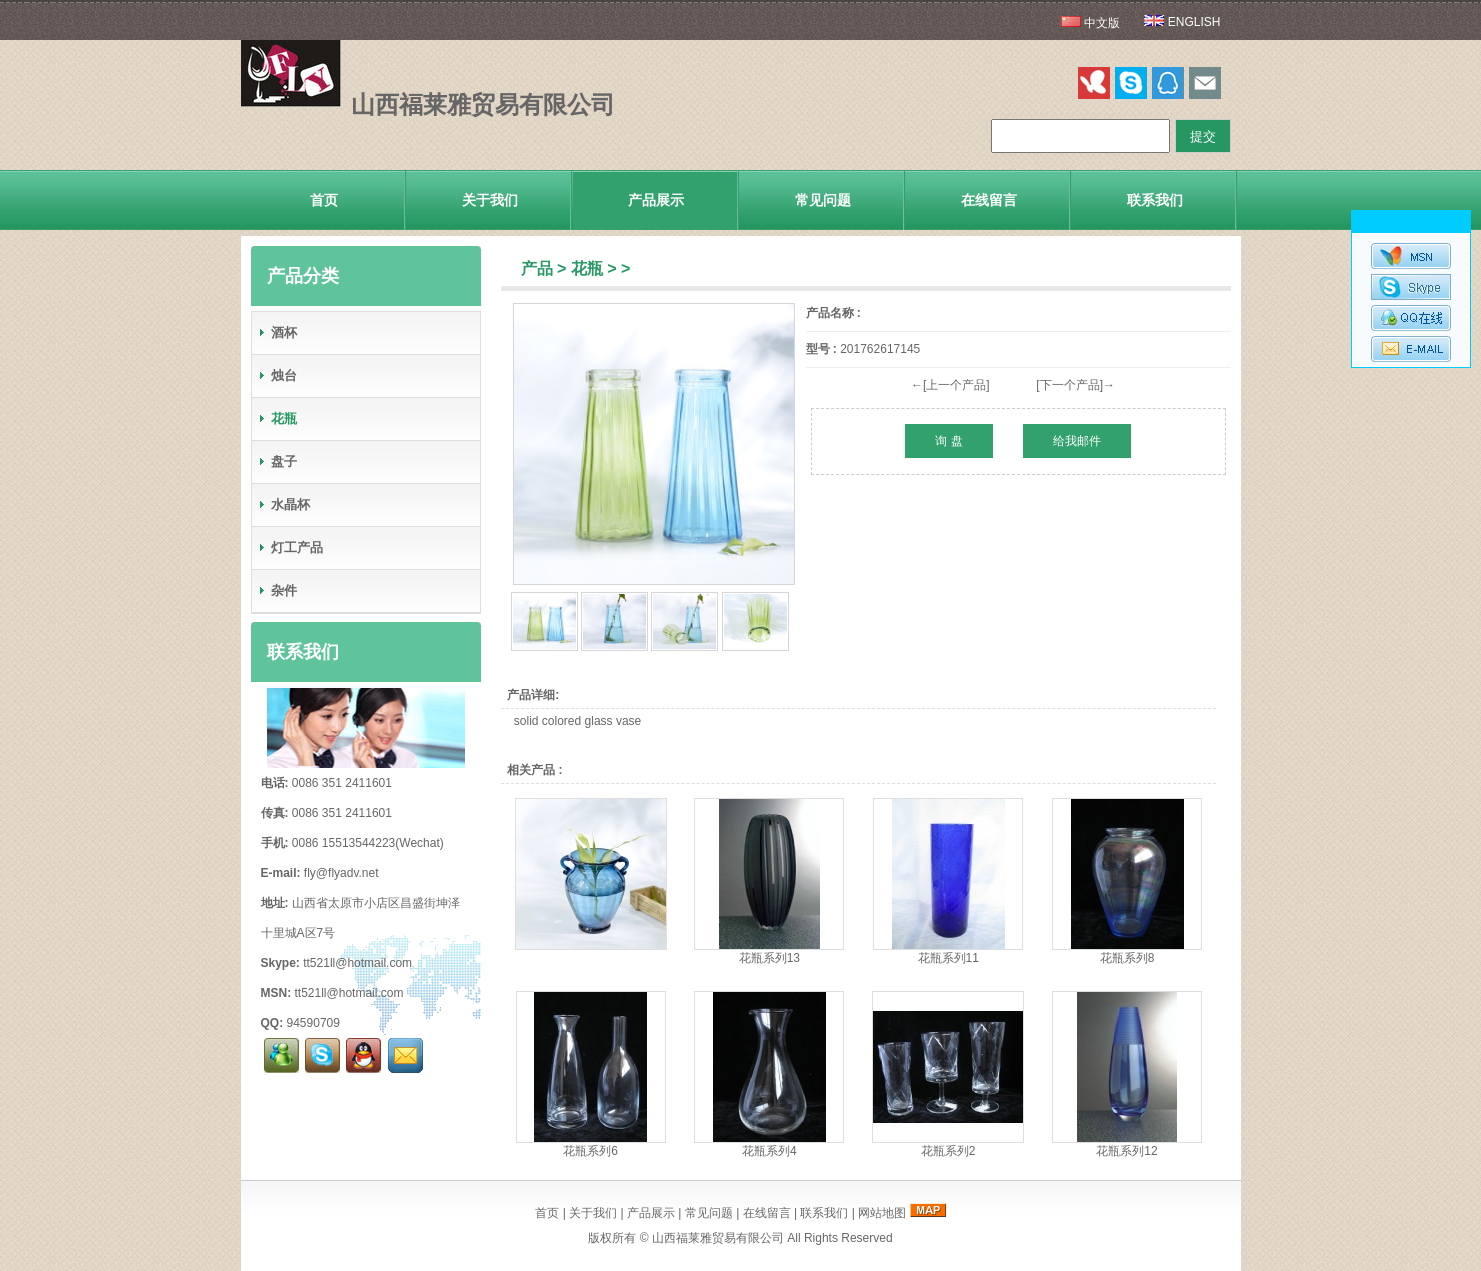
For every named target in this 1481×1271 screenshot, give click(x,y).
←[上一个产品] (950, 385)
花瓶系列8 (1127, 958)
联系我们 (1155, 200)
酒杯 (277, 332)
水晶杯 (283, 504)
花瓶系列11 (948, 958)
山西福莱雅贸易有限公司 (718, 1238)
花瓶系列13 (769, 958)
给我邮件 (1077, 441)
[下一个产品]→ (1075, 385)
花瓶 (587, 268)
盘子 (277, 461)
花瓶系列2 (948, 1151)
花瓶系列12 (1126, 1151)
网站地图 (882, 1213)
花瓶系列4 (769, 1151)
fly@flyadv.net (341, 873)
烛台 (277, 375)
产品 (537, 268)
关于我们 (490, 200)
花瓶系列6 (590, 1151)
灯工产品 (290, 547)
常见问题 (823, 200)
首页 (324, 200)
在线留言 (989, 200)
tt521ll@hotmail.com (357, 963)
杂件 (277, 590)
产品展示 (656, 200)
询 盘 (948, 441)
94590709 (313, 1023)
